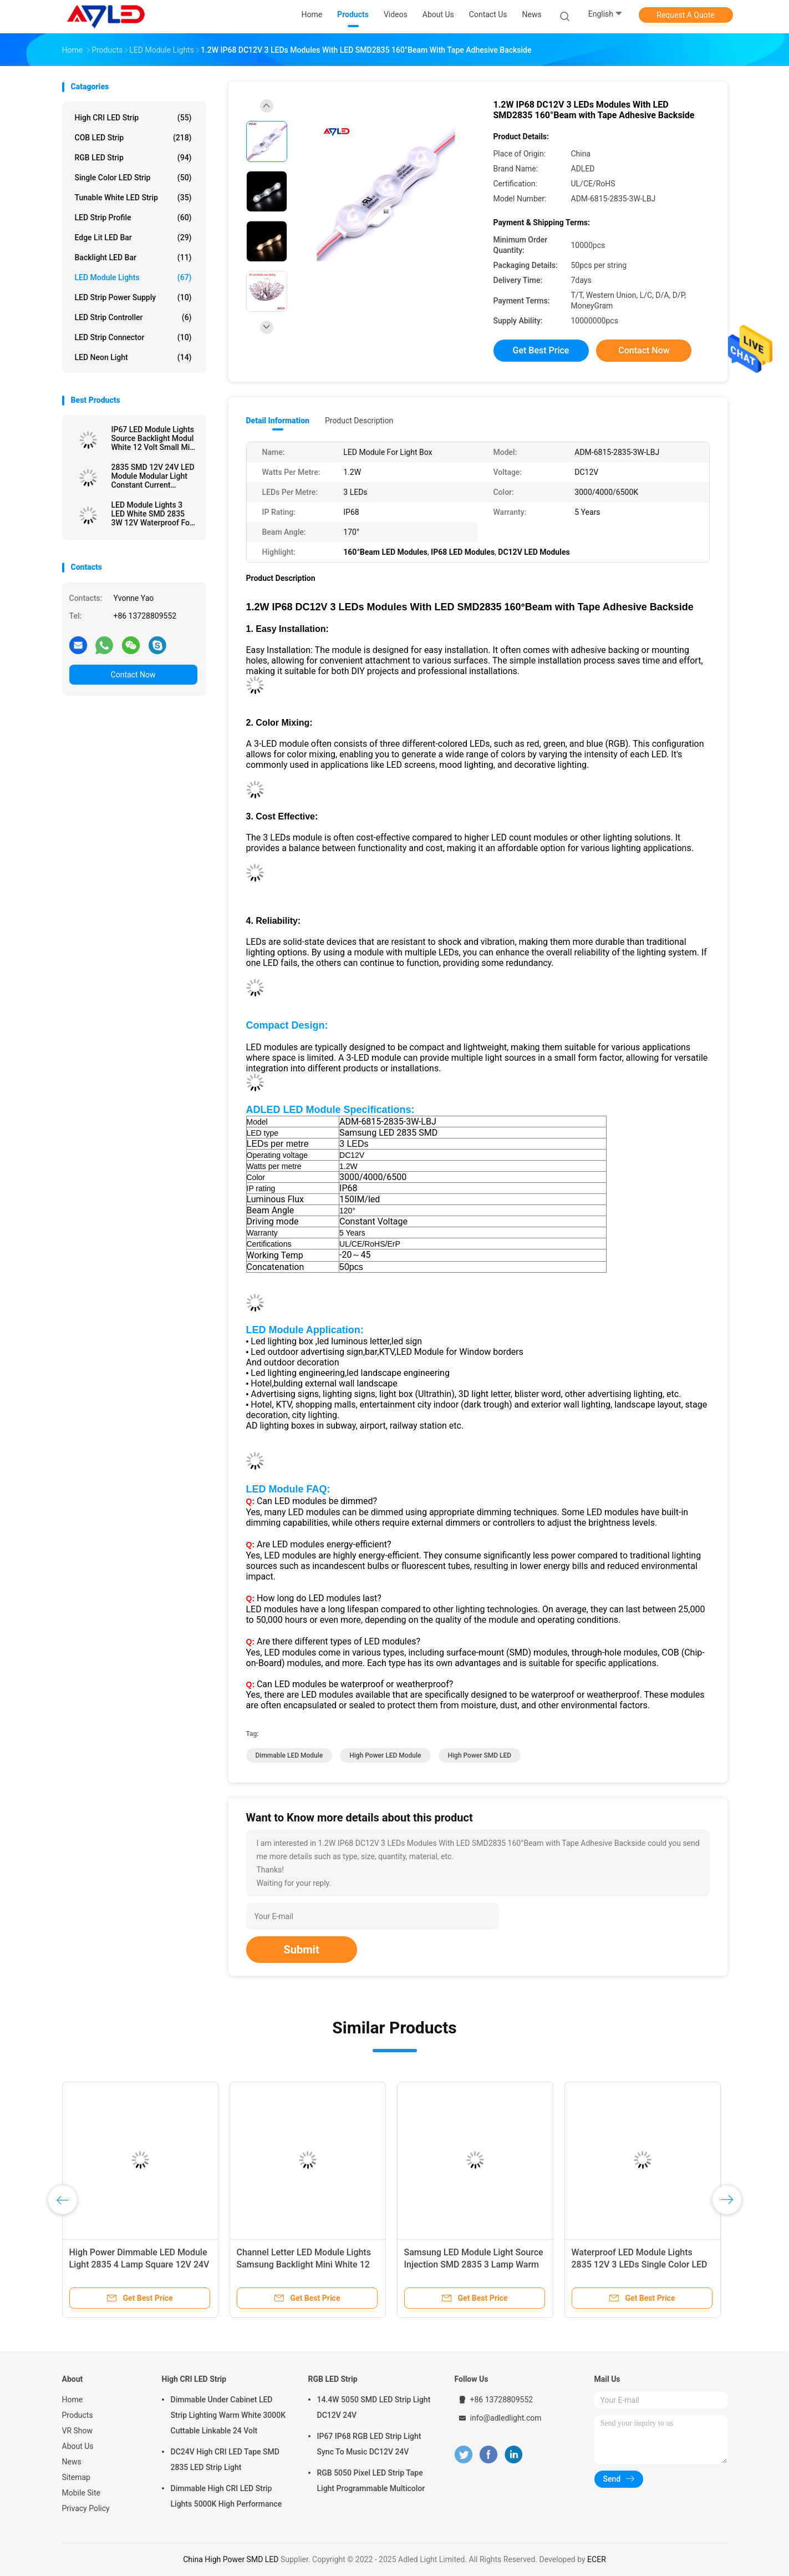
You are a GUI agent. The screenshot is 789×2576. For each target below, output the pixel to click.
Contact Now (133, 674)
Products (77, 2415)
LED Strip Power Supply (133, 297)
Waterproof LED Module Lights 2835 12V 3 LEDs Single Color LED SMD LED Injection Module (639, 2264)
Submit (301, 1949)
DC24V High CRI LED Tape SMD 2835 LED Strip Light (225, 2459)
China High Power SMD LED (230, 2559)
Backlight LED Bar (133, 257)
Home (72, 2399)
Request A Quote (685, 15)
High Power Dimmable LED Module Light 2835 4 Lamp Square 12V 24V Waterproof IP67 (139, 2264)
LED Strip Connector (133, 337)
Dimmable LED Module (289, 1755)
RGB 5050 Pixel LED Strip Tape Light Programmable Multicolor (371, 2480)
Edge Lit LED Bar (133, 237)
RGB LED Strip (133, 157)
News (72, 2461)
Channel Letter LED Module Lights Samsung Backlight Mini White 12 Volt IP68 (304, 2264)
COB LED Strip (133, 137)
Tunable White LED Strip (133, 197)
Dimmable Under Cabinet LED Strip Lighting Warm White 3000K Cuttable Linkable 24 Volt (228, 2415)
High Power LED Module (385, 1755)
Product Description (359, 420)
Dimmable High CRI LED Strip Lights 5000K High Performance (226, 2496)
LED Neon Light (133, 357)
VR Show (77, 2430)
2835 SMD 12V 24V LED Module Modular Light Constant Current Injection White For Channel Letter (153, 476)
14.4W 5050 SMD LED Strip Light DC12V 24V (374, 2407)
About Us (78, 2446)
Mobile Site (81, 2492)
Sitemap (76, 2477)
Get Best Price (541, 350)
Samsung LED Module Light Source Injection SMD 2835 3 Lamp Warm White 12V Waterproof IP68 (473, 2264)
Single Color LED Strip (133, 177)
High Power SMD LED (480, 1755)
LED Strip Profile (133, 217)
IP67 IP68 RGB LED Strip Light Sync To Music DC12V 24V (369, 2444)
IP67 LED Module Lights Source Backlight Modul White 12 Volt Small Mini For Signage (153, 438)
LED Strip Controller (133, 317)
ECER (596, 2559)
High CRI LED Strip (133, 117)
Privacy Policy (86, 2508)
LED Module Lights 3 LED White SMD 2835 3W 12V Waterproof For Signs (151, 513)
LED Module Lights (133, 277)
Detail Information (277, 420)
